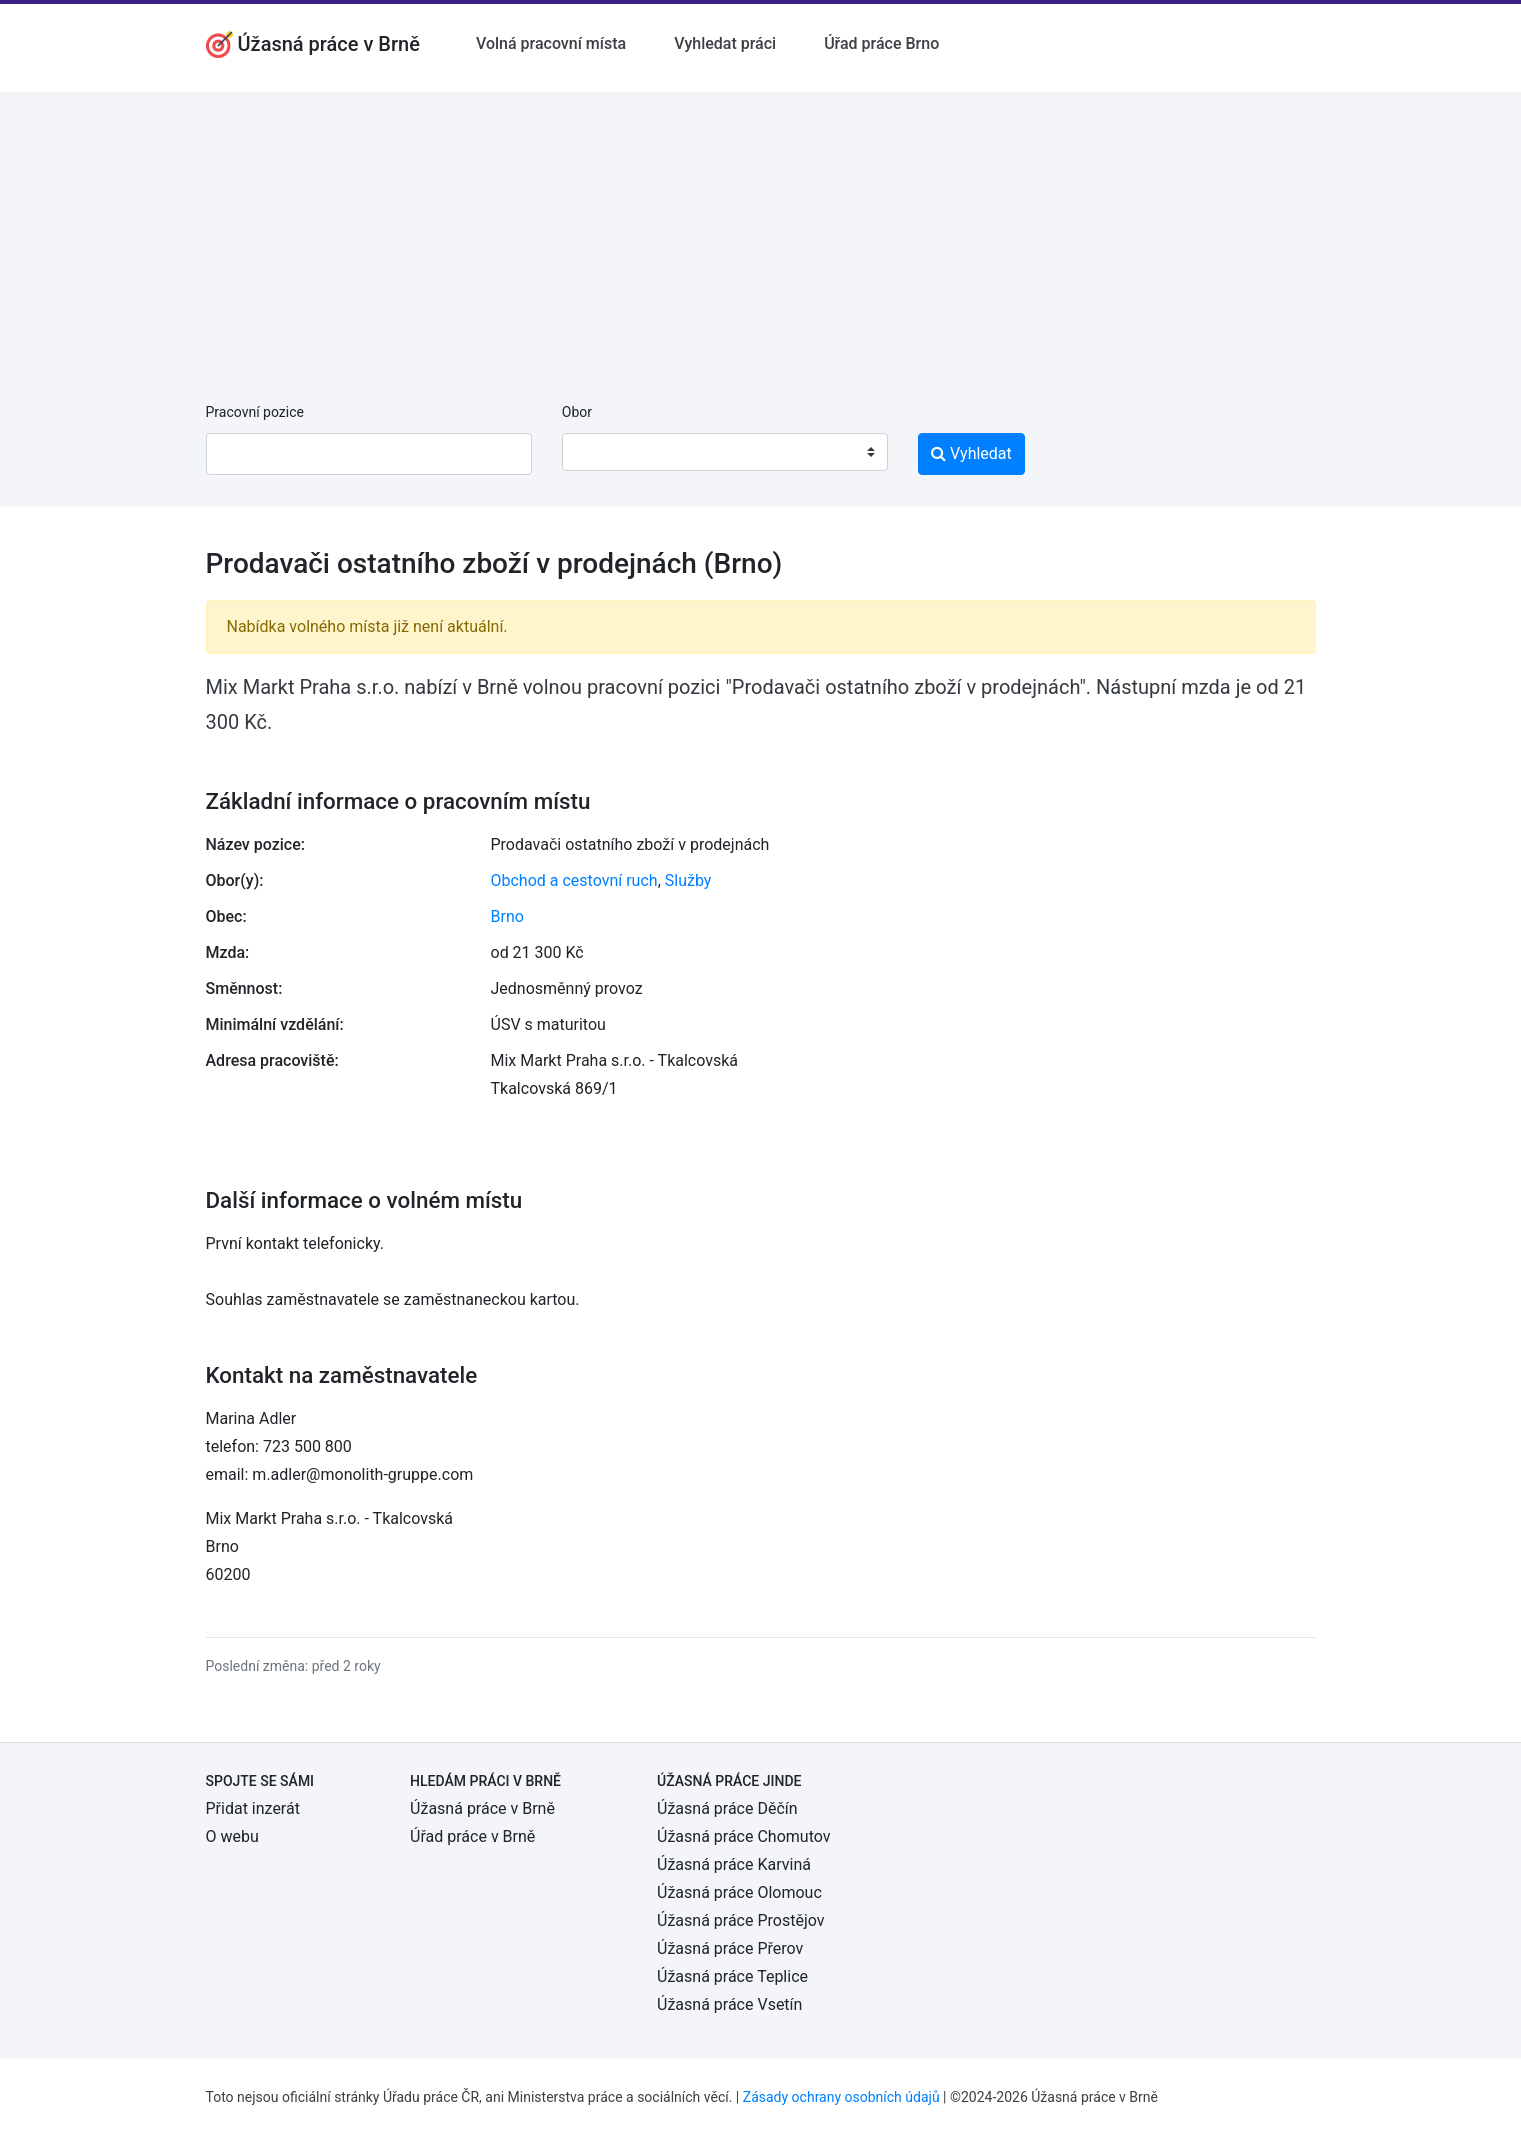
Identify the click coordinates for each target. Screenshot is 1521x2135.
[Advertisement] (761, 232)
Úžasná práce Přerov (730, 1948)
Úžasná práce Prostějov (740, 1920)
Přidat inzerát (253, 1808)
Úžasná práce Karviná (734, 1864)
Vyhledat (971, 453)
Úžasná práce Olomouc (739, 1892)
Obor (577, 412)
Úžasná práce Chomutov (743, 1836)
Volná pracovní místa (551, 43)
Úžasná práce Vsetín (729, 2004)
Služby (688, 880)
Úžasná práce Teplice (732, 1976)
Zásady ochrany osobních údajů (841, 2097)
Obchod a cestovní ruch (574, 880)
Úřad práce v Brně (472, 1836)
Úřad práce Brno (881, 43)
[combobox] (725, 452)
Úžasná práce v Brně (482, 1808)
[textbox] (603, 452)
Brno (507, 916)
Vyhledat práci (725, 43)
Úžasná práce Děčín (727, 1808)
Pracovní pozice (255, 412)
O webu (232, 1836)
